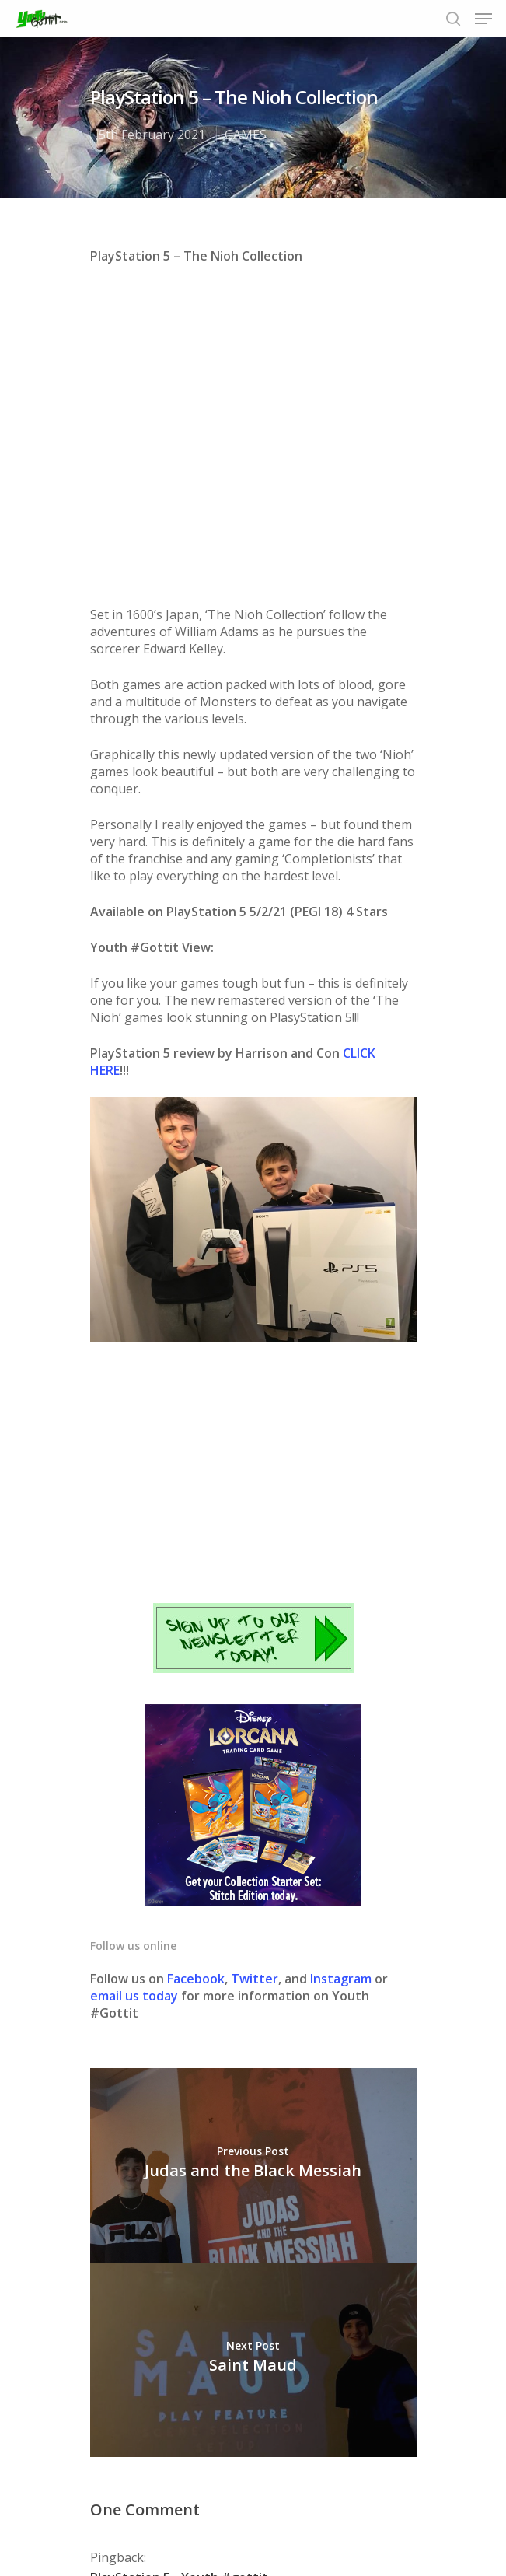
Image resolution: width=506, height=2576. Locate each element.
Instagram (342, 1673)
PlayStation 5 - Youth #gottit (179, 2271)
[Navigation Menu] (483, 18)
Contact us (382, 2512)
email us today (134, 1690)
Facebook (196, 1673)
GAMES (246, 134)
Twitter (254, 1673)
